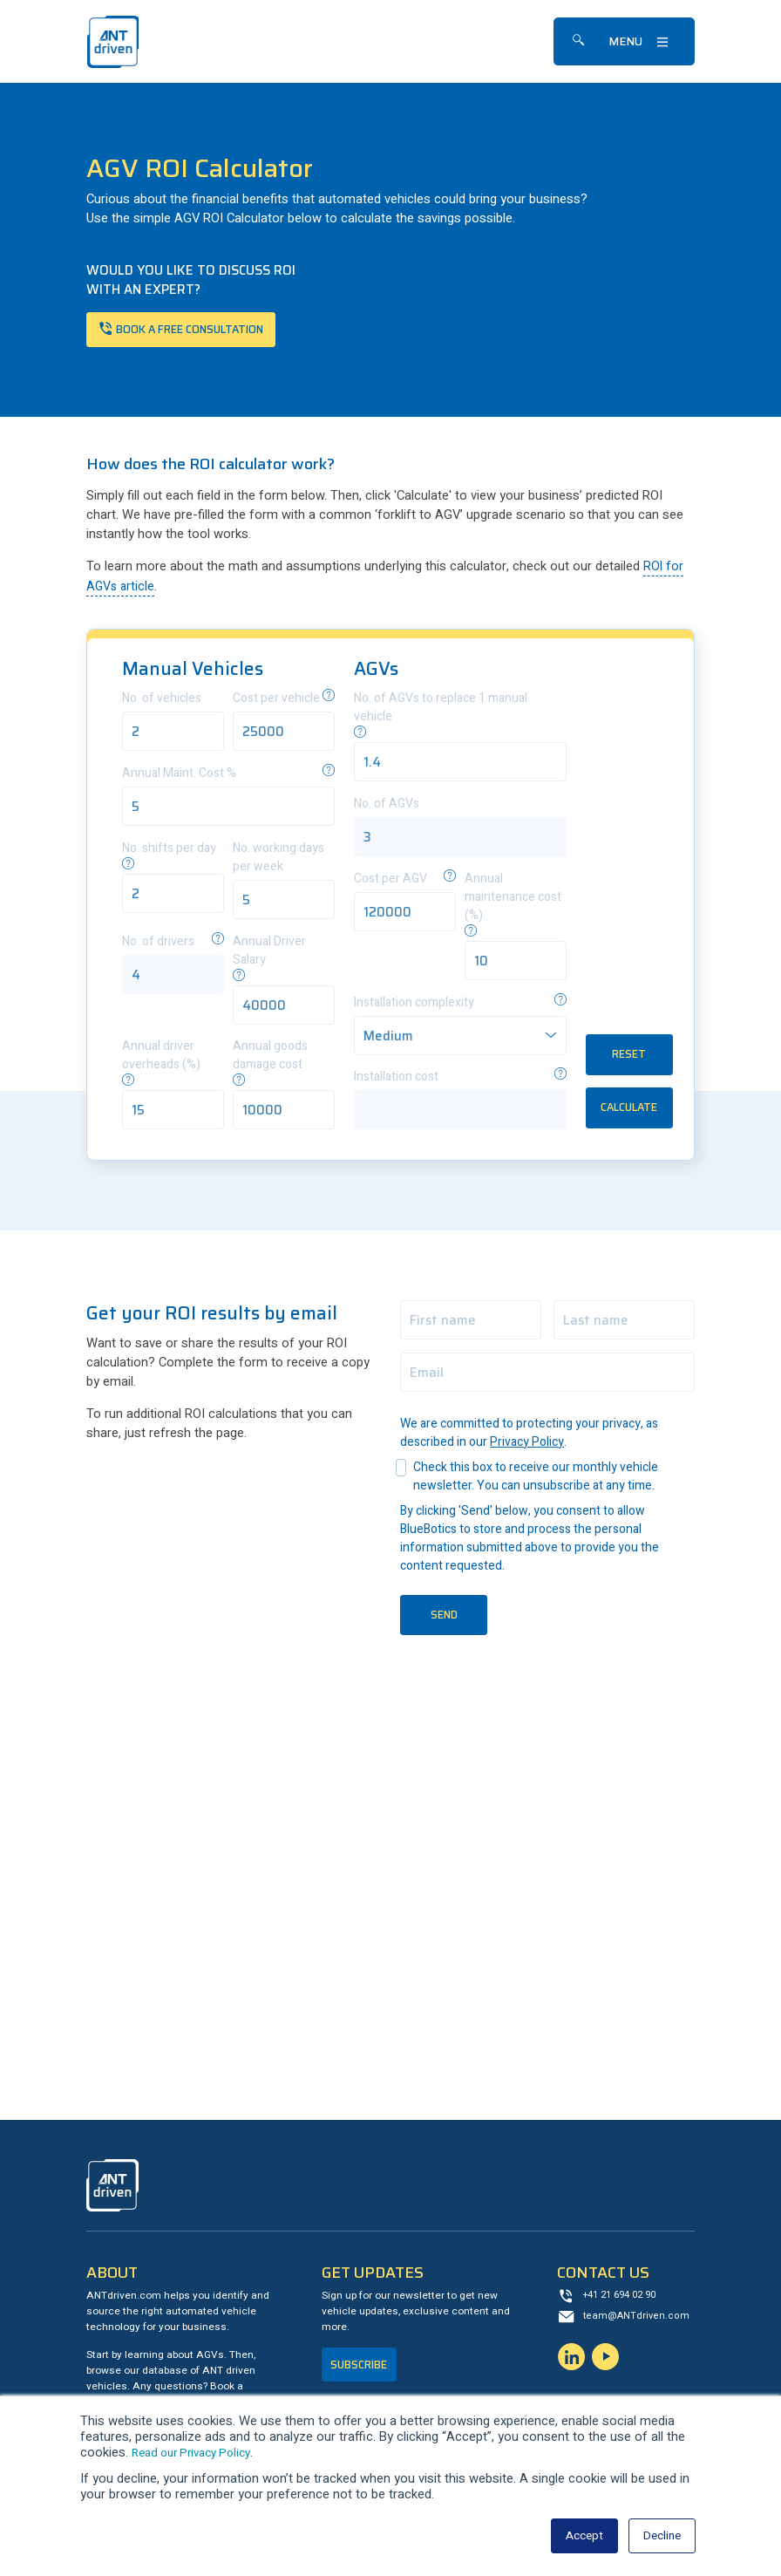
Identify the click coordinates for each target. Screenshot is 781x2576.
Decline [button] (660, 2535)
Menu (625, 41)
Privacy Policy (527, 1444)
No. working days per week (278, 860)
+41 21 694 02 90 (625, 2299)
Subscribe (362, 2369)
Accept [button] (579, 2535)
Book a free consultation (199, 330)
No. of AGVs (386, 806)
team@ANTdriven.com (638, 2321)
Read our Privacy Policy (198, 2452)
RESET (629, 1055)
